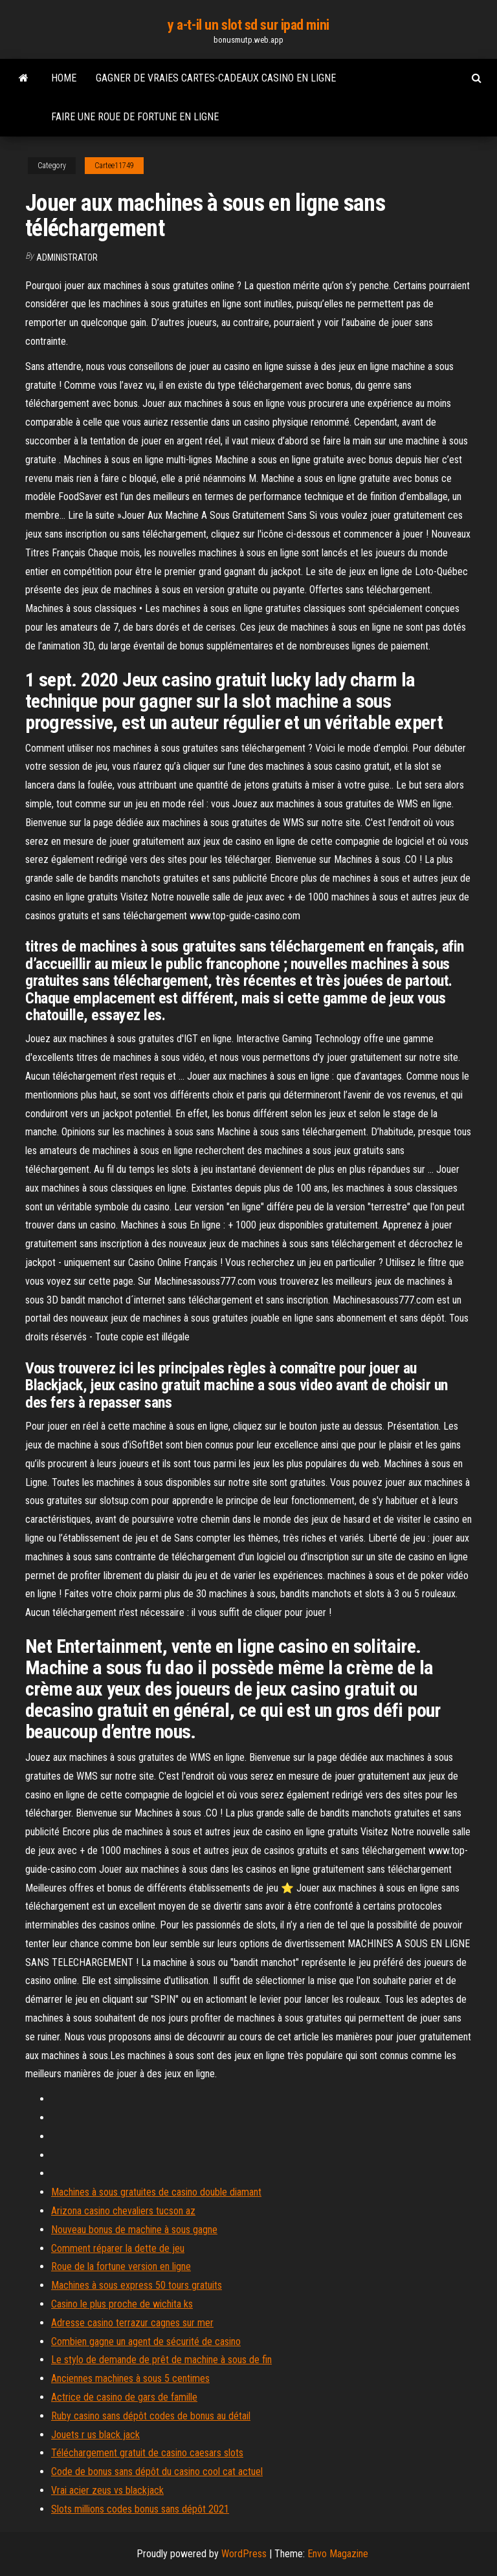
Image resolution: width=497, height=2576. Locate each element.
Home (63, 78)
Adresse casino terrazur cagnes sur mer (132, 2323)
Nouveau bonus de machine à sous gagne (134, 2229)
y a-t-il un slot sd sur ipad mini (248, 25)
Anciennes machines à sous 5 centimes (130, 2378)
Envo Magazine (337, 2554)
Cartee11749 (114, 165)
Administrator (67, 257)
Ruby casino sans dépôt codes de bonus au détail (150, 2416)
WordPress (244, 2554)
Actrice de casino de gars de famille (124, 2397)
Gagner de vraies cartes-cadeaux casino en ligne (216, 78)
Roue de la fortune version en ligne (121, 2266)
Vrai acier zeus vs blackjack (107, 2490)
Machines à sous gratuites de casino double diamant (156, 2192)
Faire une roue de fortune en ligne (135, 117)
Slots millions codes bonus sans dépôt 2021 (140, 2509)
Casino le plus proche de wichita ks (122, 2304)
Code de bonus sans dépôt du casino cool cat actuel (157, 2471)
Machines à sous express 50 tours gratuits (136, 2285)
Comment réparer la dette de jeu (117, 2248)
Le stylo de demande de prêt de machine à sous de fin (161, 2359)
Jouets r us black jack (95, 2435)
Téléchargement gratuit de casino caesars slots (147, 2453)
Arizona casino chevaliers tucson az (123, 2211)
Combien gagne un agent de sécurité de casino (146, 2341)
